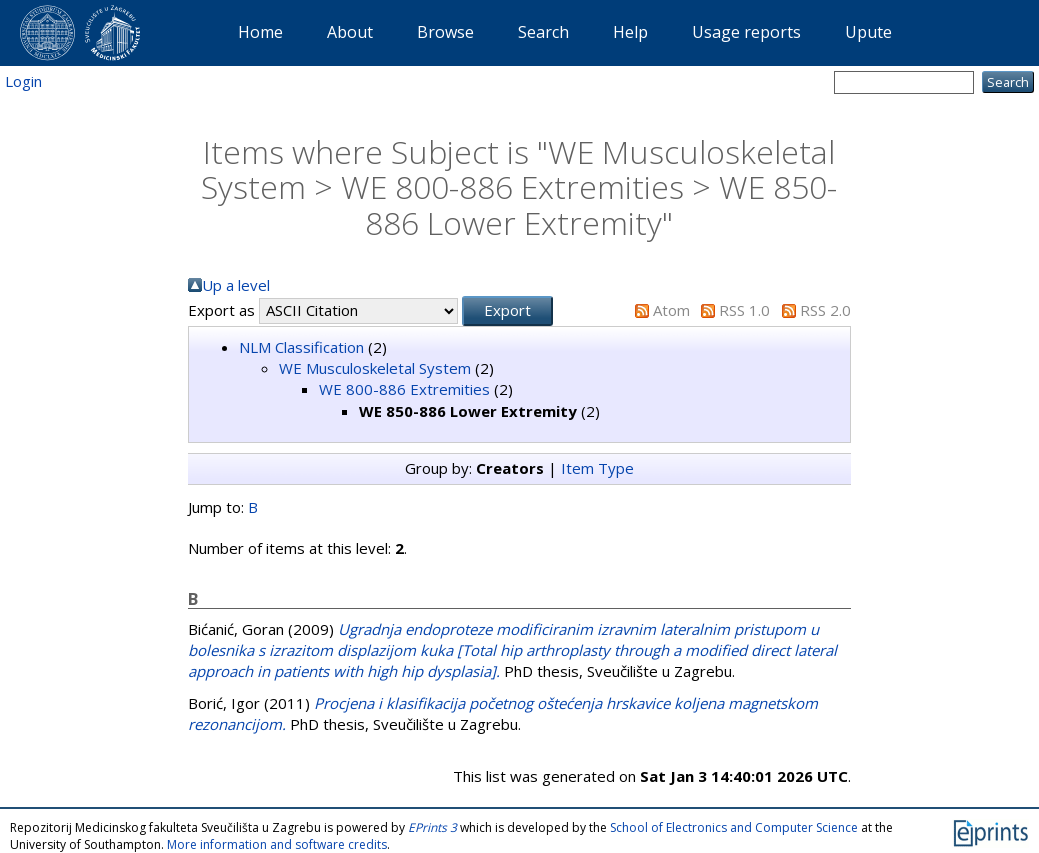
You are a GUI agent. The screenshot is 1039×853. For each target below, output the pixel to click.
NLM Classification (301, 347)
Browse (445, 32)
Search (543, 32)
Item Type (597, 468)
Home (260, 32)
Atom (671, 310)
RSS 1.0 (744, 310)
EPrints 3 (432, 827)
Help (630, 32)
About (350, 32)
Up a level (236, 285)
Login (23, 81)
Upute (868, 32)
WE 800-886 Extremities (404, 389)
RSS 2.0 (825, 310)
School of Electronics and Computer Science (734, 827)
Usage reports (746, 32)
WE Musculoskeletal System (375, 368)
